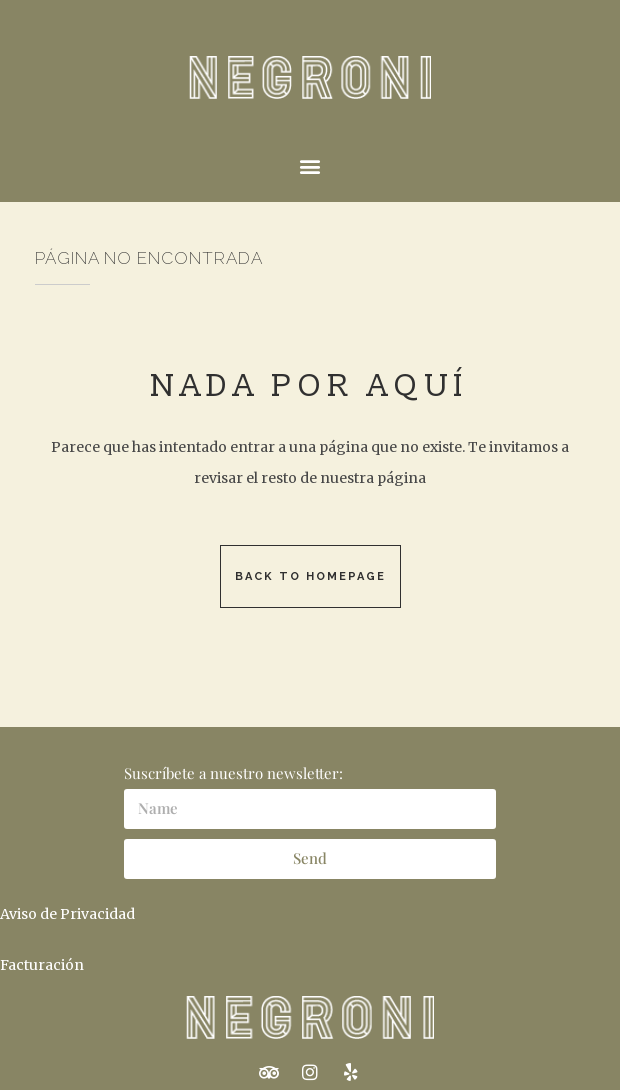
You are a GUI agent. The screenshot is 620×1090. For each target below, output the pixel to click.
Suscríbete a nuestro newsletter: (233, 773)
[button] (310, 165)
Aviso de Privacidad (67, 914)
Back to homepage (310, 576)
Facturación (42, 965)
